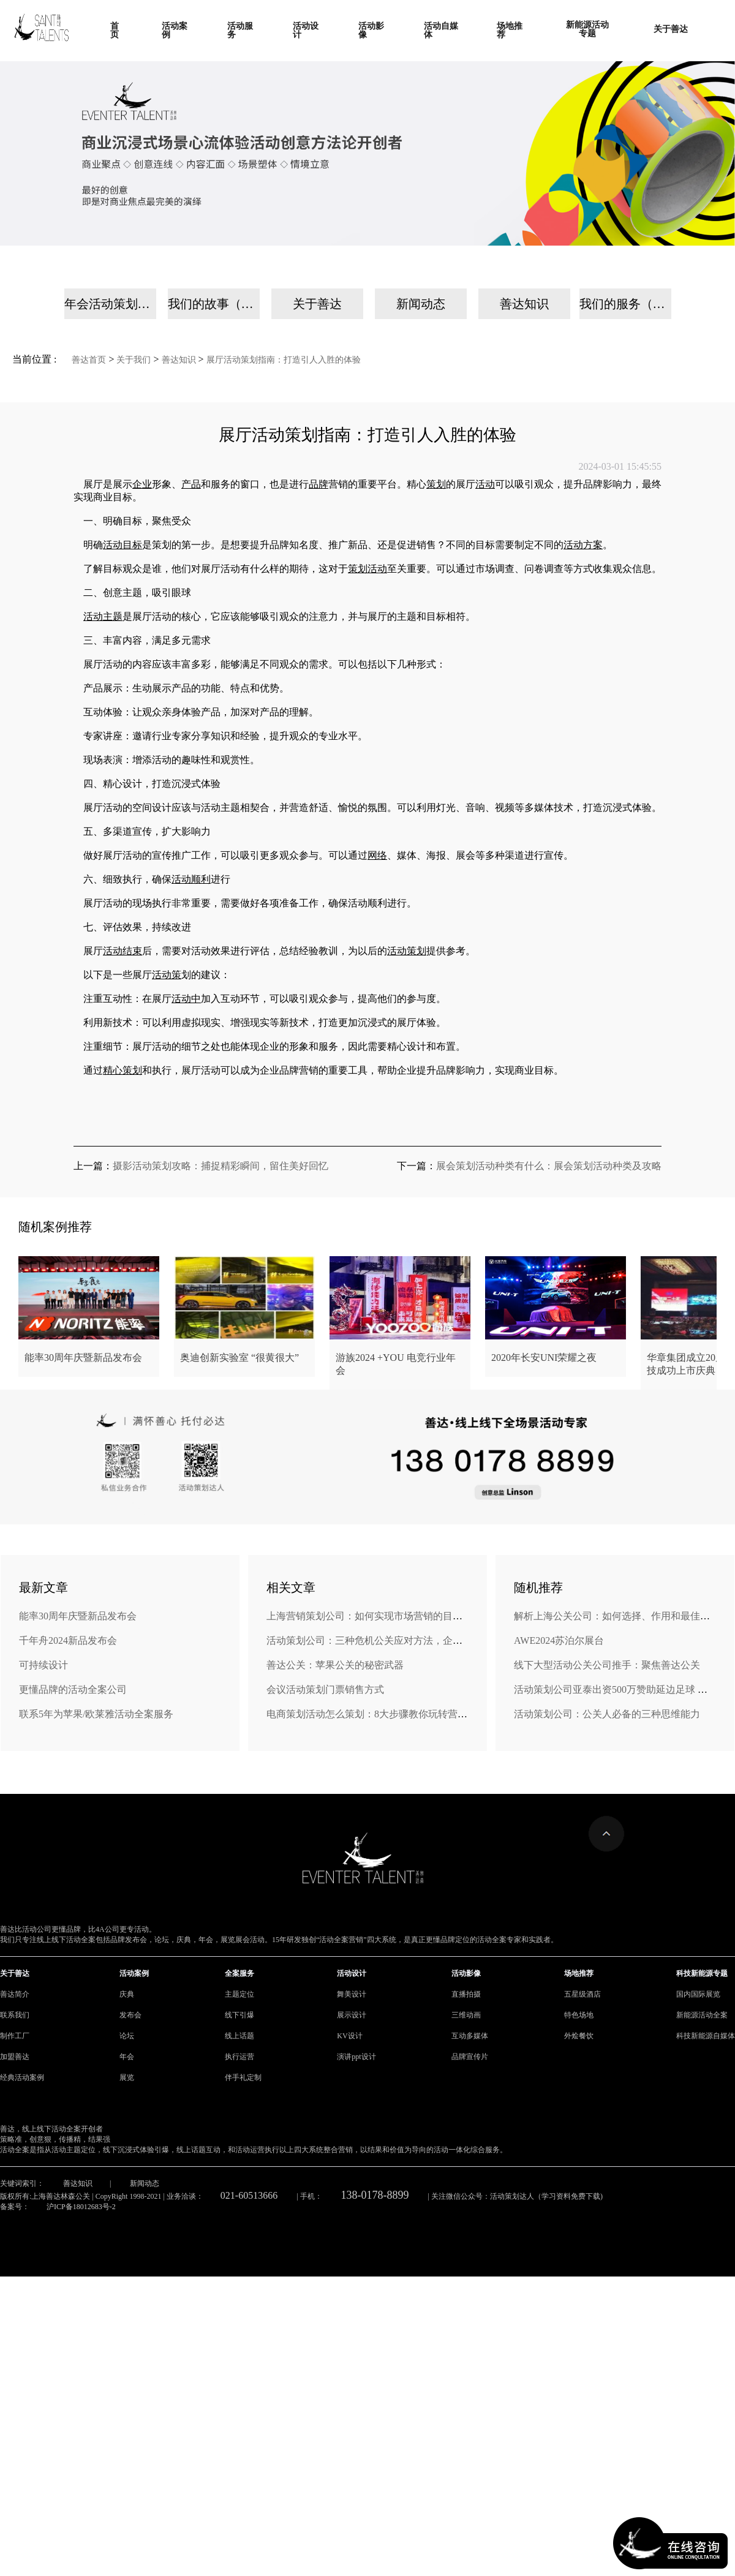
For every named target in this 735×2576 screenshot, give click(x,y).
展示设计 (351, 2015)
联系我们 (14, 2015)
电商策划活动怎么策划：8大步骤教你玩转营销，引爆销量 (391, 1714)
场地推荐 (579, 1973)
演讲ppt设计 (356, 2056)
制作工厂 (14, 2036)
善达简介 (14, 1994)
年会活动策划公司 (110, 304)
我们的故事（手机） (214, 304)
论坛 (126, 2036)
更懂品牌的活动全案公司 (73, 1689)
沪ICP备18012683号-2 (81, 2206)
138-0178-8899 (375, 2195)
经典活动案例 (22, 2077)
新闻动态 (420, 304)
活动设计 (351, 1973)
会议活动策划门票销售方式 (325, 1689)
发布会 (130, 2015)
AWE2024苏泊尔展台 (559, 1640)
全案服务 (239, 1973)
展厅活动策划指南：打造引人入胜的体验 (283, 359)
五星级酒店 (582, 1994)
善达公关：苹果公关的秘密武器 (335, 1665)
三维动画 (466, 2015)
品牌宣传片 (469, 2056)
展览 (126, 2077)
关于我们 (133, 359)
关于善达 (317, 304)
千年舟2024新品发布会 (68, 1640)
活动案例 (134, 1973)
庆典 (126, 1994)
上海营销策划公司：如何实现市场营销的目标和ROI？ (382, 1616)
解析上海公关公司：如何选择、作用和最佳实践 (617, 1616)
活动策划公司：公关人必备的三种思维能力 (607, 1714)
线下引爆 (239, 2015)
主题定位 (239, 1994)
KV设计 (349, 2036)
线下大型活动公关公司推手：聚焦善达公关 (607, 1665)
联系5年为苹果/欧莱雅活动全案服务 (96, 1714)
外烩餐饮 (579, 2036)
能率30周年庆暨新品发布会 (78, 1616)
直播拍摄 (466, 1994)
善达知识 (524, 304)
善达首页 (89, 359)
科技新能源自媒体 (705, 2036)
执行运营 (239, 2056)
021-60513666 (249, 2195)
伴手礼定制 (243, 2077)
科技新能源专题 (702, 1973)
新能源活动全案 (702, 2015)
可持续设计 (43, 1665)
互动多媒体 (469, 2036)
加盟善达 (14, 2056)
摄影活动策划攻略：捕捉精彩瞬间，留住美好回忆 (220, 1166)
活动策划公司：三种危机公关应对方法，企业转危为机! (385, 1640)
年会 (126, 2056)
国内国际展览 (698, 1994)
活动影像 (466, 1973)
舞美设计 (351, 1994)
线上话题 (239, 2036)
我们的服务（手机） (625, 304)
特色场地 (579, 2015)
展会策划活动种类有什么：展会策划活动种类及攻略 (549, 1166)
